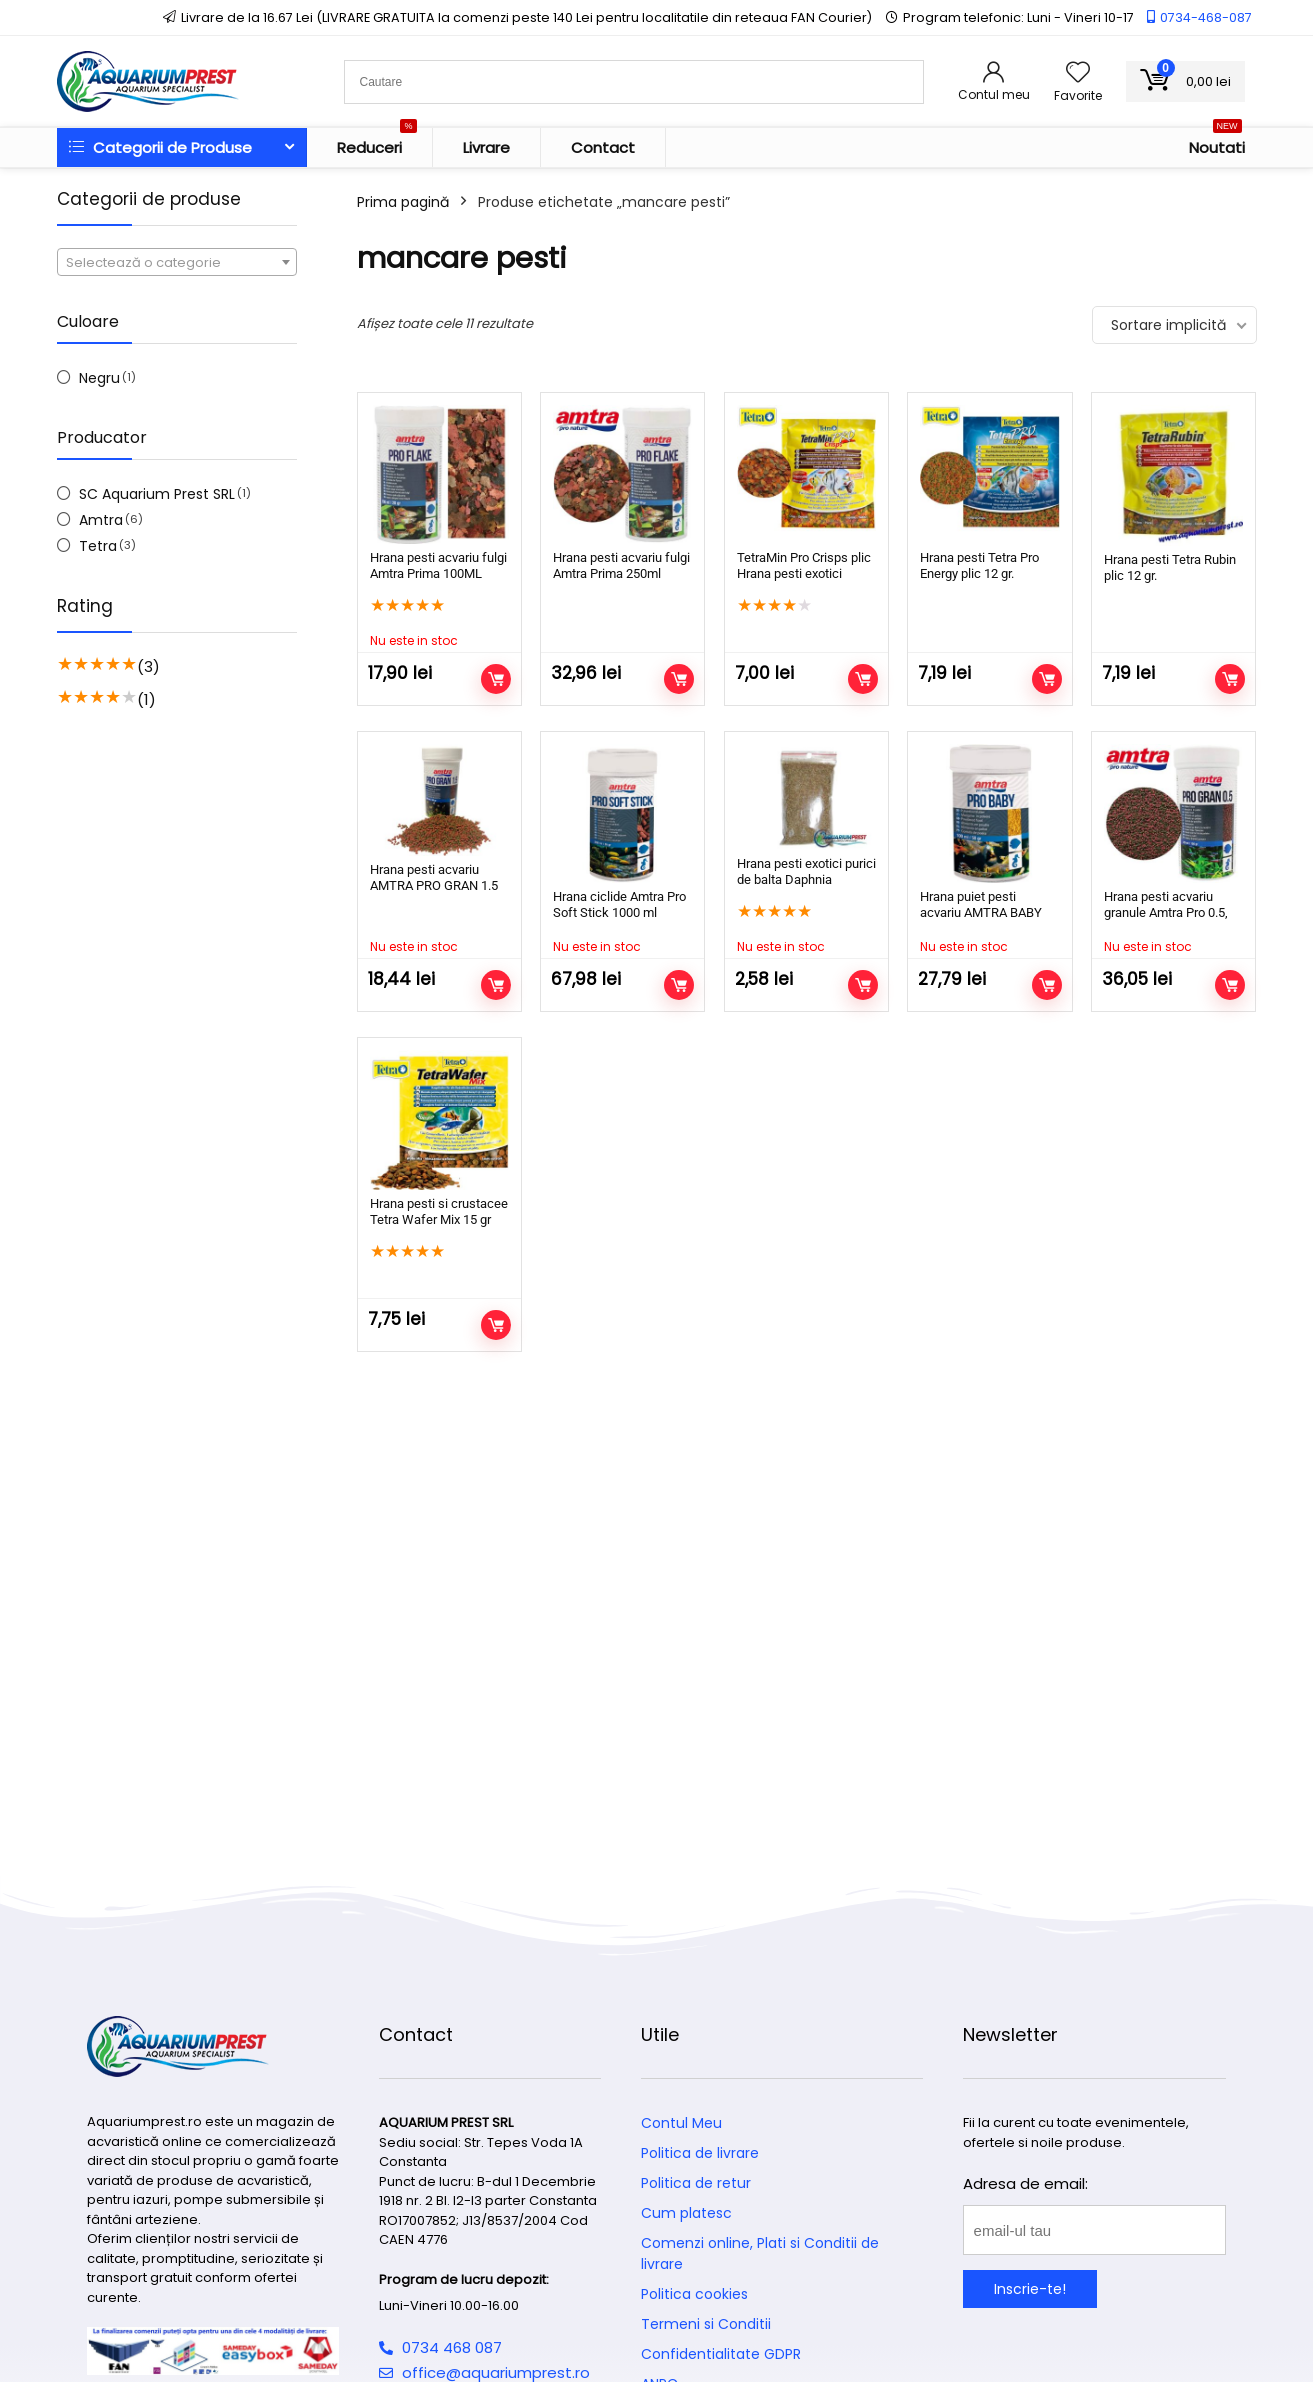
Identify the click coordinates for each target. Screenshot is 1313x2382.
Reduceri (377, 143)
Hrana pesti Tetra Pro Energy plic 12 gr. (979, 565)
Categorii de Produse (160, 147)
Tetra (98, 546)
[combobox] (177, 262)
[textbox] (177, 263)
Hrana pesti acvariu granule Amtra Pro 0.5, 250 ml (1166, 912)
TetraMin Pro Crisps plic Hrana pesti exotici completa (804, 573)
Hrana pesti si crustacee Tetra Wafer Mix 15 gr (439, 1211)
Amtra (101, 520)
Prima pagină (403, 202)
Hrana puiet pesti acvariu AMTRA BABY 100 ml (981, 912)
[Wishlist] (1078, 73)
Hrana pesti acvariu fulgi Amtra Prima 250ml (621, 565)
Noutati (1217, 143)
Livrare (486, 147)
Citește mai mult (496, 679)
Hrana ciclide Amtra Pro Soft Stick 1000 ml (619, 904)
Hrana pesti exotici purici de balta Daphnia (806, 871)
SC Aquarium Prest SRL (157, 494)
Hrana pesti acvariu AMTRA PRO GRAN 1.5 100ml (434, 885)
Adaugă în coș (679, 679)
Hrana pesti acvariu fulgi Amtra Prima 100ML (438, 565)
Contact (603, 147)
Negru (99, 378)
